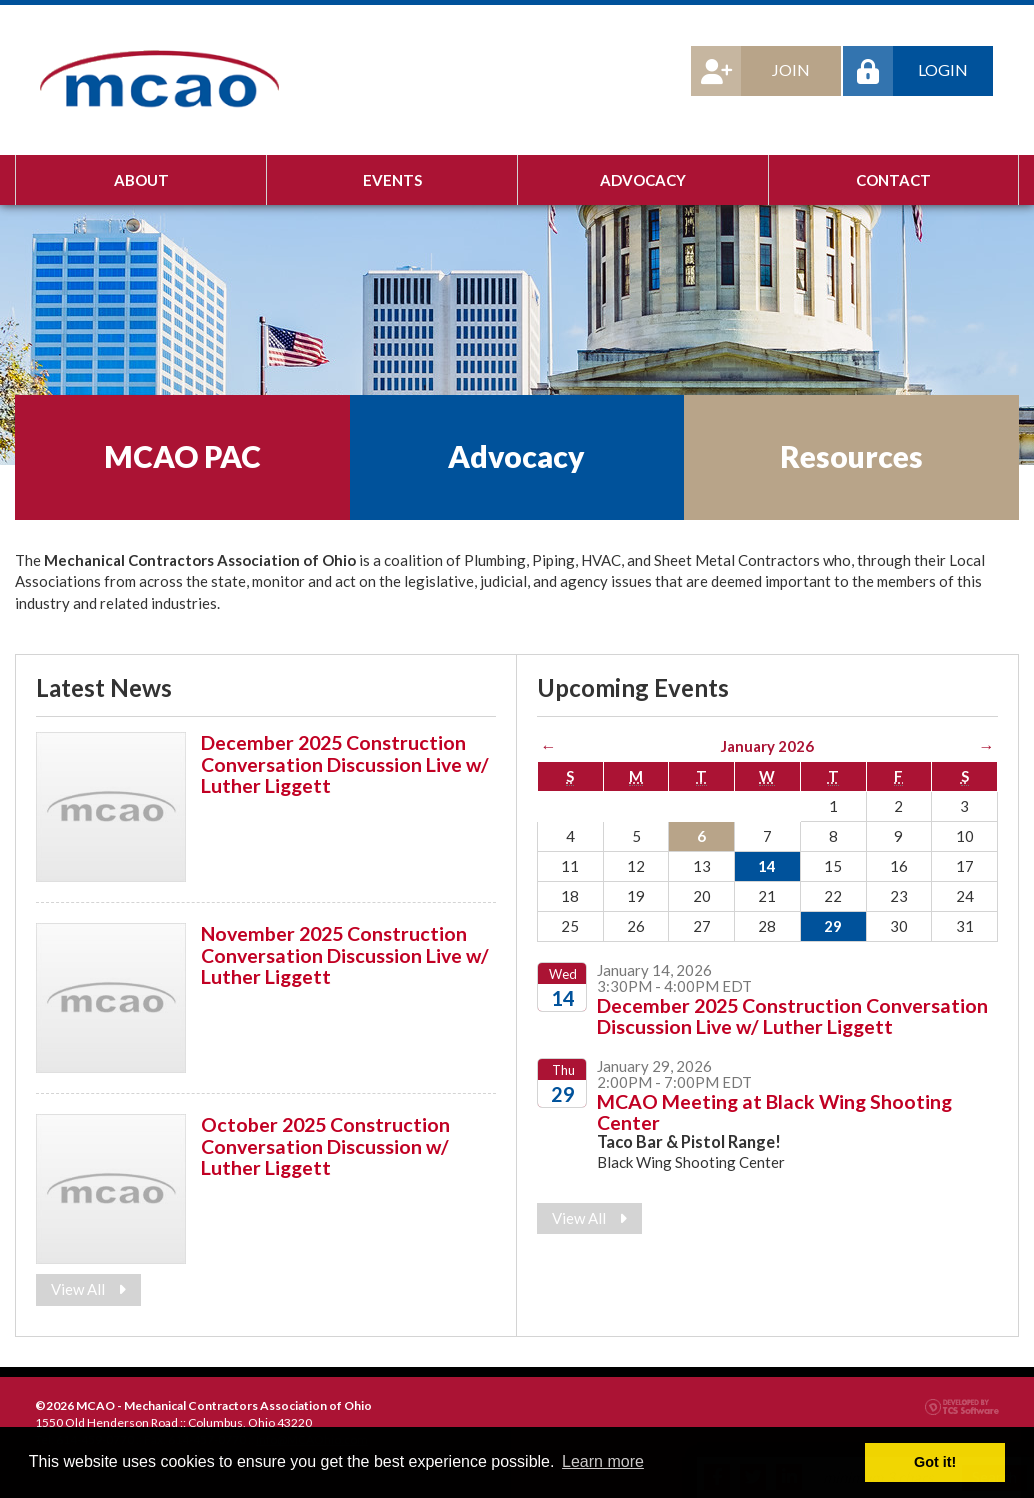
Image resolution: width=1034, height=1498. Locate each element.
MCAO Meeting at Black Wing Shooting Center (774, 1112)
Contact (893, 180)
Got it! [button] (935, 1462)
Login (905, 71)
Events (392, 180)
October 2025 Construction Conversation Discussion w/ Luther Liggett (325, 1146)
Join (750, 71)
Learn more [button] (603, 1461)
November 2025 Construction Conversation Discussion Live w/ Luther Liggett (345, 955)
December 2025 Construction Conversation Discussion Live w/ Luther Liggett (345, 764)
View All (88, 1289)
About (141, 180)
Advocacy (643, 180)
